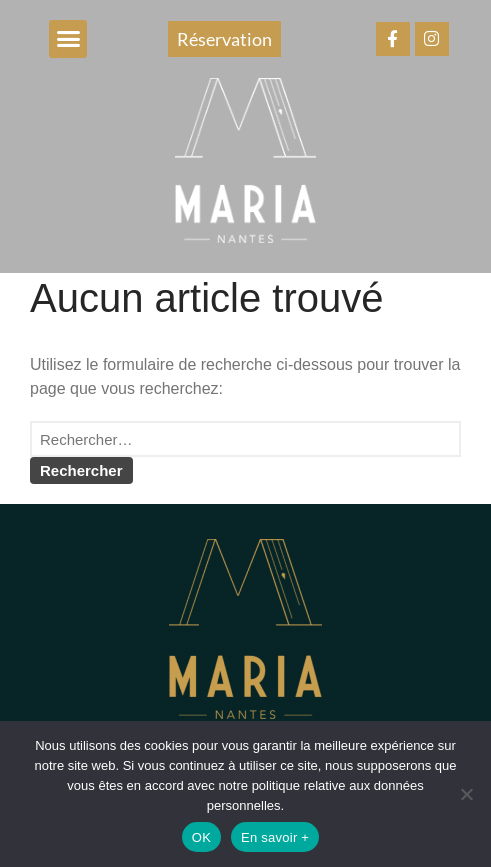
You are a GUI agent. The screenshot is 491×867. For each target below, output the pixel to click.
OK (201, 837)
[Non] (466, 794)
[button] (68, 39)
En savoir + (275, 837)
